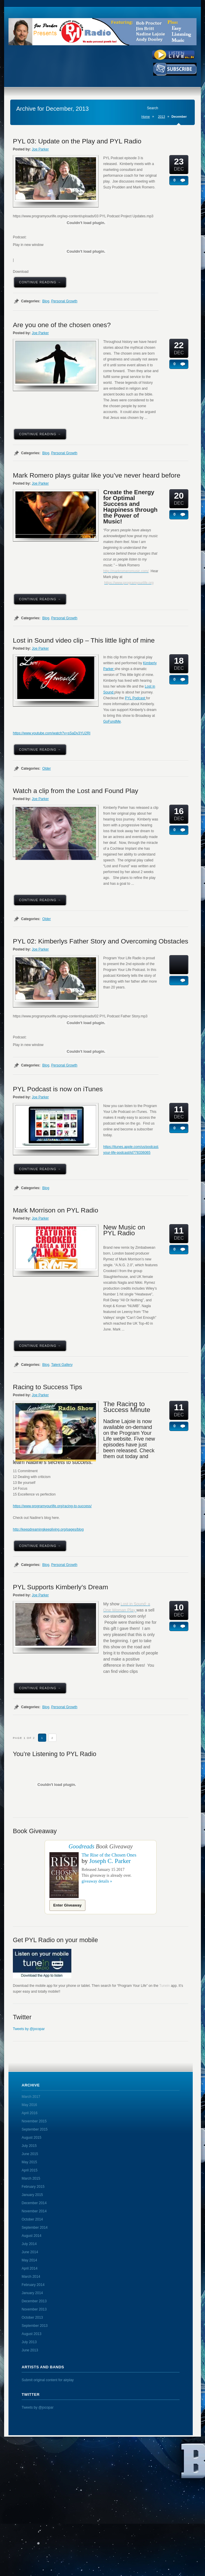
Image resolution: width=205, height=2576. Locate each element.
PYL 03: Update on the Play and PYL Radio (77, 141)
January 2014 (32, 2293)
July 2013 (29, 2342)
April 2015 (29, 2170)
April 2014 (29, 2268)
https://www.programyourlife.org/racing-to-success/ (52, 1506)
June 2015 (30, 2154)
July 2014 (29, 2244)
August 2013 (31, 2334)
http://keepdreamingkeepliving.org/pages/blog (48, 1529)
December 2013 (34, 2301)
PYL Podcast (135, 698)
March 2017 (31, 2097)
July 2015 (29, 2146)
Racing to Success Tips (47, 1387)
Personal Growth (64, 301)
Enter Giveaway (67, 1905)
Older (46, 768)
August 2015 (31, 2138)
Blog (45, 301)
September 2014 (35, 2227)
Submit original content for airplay (48, 2380)
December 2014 (34, 2203)
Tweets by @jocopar (29, 2029)
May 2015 (29, 2162)
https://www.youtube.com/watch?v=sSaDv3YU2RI (51, 733)
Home (145, 116)
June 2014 (30, 2252)
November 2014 (34, 2211)
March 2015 (31, 2178)
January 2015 (32, 2195)
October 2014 (32, 2219)
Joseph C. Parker (110, 1860)
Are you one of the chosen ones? (62, 325)
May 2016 (29, 2105)
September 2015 (35, 2129)
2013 (161, 116)
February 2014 (33, 2285)
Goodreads (81, 1846)
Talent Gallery (62, 1365)
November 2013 (34, 2309)
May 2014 (29, 2260)
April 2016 (29, 2113)
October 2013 (32, 2317)
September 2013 (35, 2326)
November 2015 (34, 2121)
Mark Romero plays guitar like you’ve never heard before (96, 475)
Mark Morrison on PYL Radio (55, 1210)
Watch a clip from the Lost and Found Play (75, 791)
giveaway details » (97, 1881)
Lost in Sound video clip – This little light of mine (84, 640)
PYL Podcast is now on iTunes (58, 1089)
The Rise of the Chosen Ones (109, 1854)
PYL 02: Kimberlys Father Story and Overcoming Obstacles (100, 941)
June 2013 (30, 2350)
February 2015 (33, 2187)
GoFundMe (112, 721)
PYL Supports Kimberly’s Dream (60, 1587)
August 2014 (31, 2236)
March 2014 (31, 2277)
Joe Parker (40, 149)
